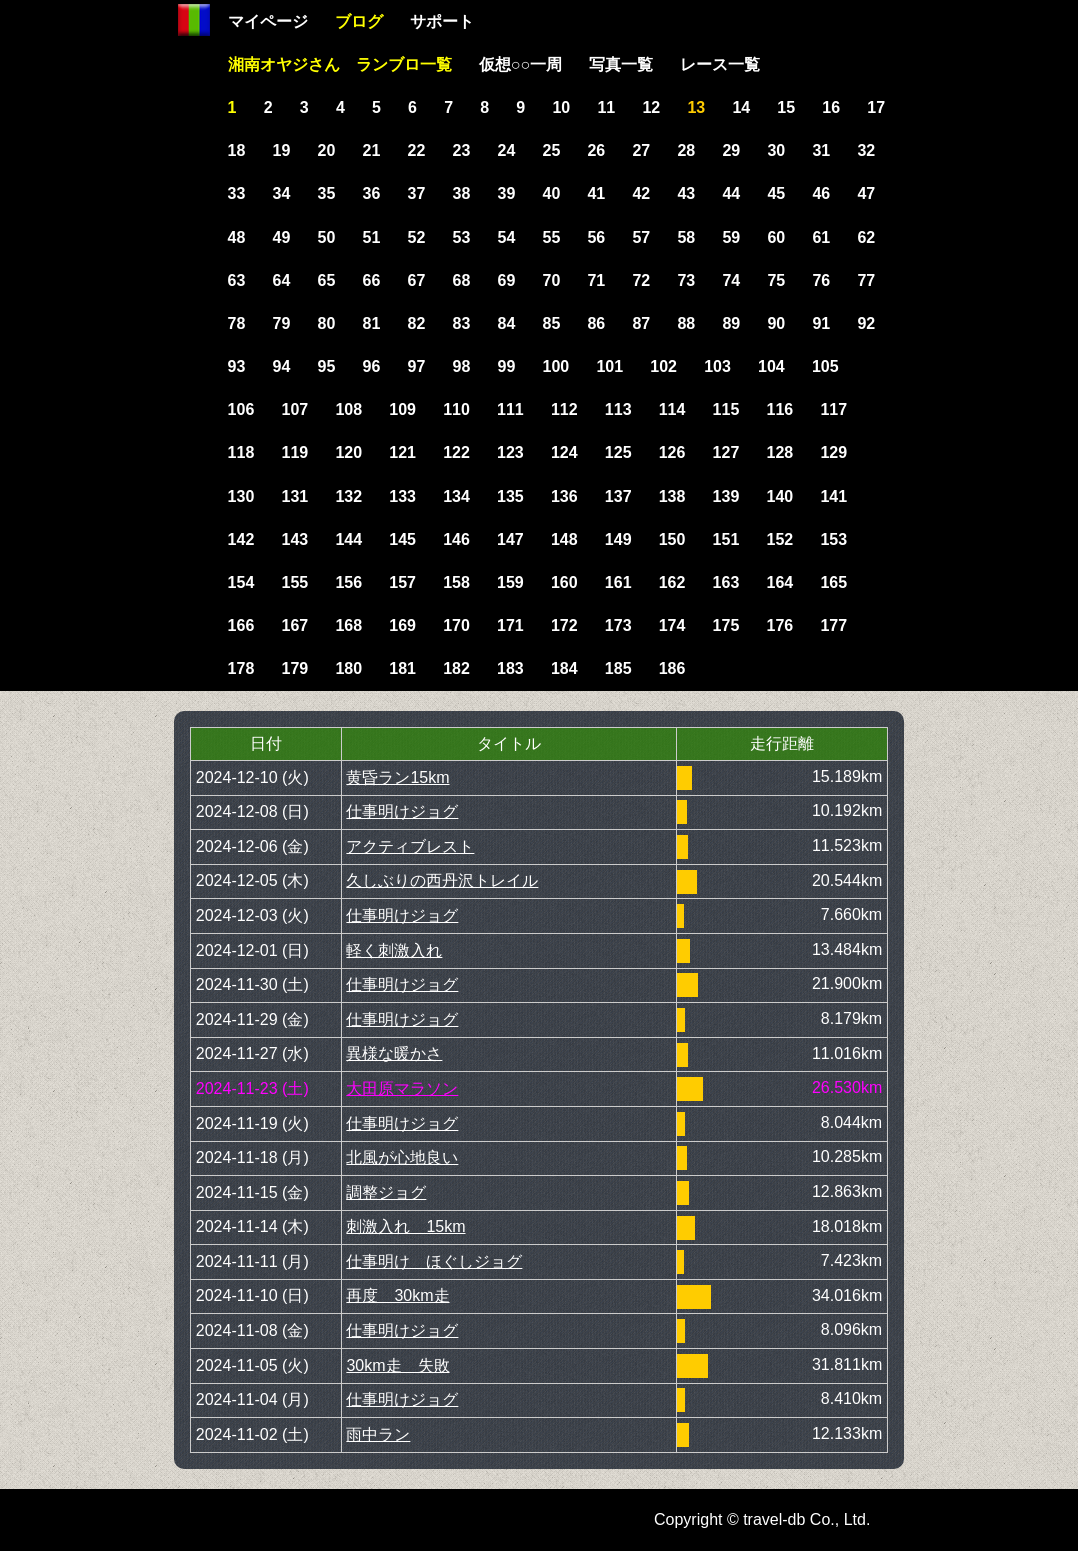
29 (731, 150)
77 (866, 280)
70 (551, 280)
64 (282, 280)
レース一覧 (720, 64)
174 (672, 625)
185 (618, 668)
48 (237, 237)
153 (833, 539)
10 (561, 107)
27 (641, 150)
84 (507, 323)
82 (417, 323)
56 (596, 237)
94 (282, 366)
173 (618, 625)
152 (780, 539)
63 (237, 280)
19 (282, 150)
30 (776, 150)
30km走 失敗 (397, 1365)
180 (348, 668)
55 (551, 237)
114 (672, 409)
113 (618, 409)
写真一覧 (621, 64)
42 (641, 193)
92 (866, 323)
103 (717, 366)
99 (507, 366)
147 (510, 539)
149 (618, 539)
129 (833, 452)
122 (456, 452)
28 (686, 150)
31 (821, 150)
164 (780, 582)
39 (507, 193)
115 (726, 409)
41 (596, 193)
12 (651, 107)
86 (596, 323)
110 (456, 409)
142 (241, 539)
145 (402, 539)
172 (564, 625)
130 (241, 496)
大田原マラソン (402, 1088)
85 (551, 323)
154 (241, 582)
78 (237, 323)
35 (327, 193)
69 (507, 280)
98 (462, 366)
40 (551, 193)
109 (402, 409)
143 (294, 539)
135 (510, 496)
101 (609, 366)
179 (294, 668)
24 (507, 150)
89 (731, 323)
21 (372, 150)
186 (672, 668)
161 (618, 582)
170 (456, 625)
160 (564, 582)
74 (731, 280)
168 (348, 625)
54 (507, 237)
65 (327, 280)
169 (402, 625)
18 (237, 150)
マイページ (268, 21)
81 (372, 323)
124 (564, 452)
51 (372, 237)
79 (282, 323)
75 (776, 280)
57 (641, 237)
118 (241, 452)
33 (237, 193)
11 (606, 107)
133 (402, 496)
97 (417, 366)
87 (641, 323)
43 (686, 193)
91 (821, 323)
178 (241, 668)
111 (510, 409)
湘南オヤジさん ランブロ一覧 (340, 64)
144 (348, 539)
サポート (442, 21)
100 (555, 366)
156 (348, 582)
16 (831, 107)
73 (686, 280)
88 (686, 323)
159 (510, 582)
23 (462, 150)
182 (456, 668)
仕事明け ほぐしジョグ (434, 1261)
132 (348, 496)
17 (876, 107)
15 (786, 107)
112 (564, 409)
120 (348, 452)
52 (417, 237)
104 (771, 366)
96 (372, 366)
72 (641, 280)
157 (402, 582)
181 (402, 668)
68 (462, 280)
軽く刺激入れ (394, 950)
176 (780, 625)
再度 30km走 (397, 1295)
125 (618, 452)
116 (780, 409)
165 (833, 582)
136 (564, 496)
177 (833, 625)
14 (741, 107)
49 (282, 237)
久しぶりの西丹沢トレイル (442, 880)
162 (672, 582)
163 (726, 582)
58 (686, 237)
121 (402, 452)
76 (821, 280)
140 (780, 496)
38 (462, 193)
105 (825, 366)
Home (194, 20)
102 (663, 366)
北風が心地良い (402, 1157)
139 (726, 496)
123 (510, 452)
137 (618, 496)
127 (726, 452)
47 (866, 193)
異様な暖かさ (394, 1053)
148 (564, 539)
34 (282, 193)
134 (456, 496)
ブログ (359, 21)
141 (833, 496)
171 (510, 625)
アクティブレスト (410, 846)
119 (294, 452)
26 (596, 150)
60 (776, 237)
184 (564, 668)
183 (510, 668)
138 (672, 496)
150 (672, 539)
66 (372, 280)
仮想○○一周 (520, 64)
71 (596, 280)
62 (866, 237)
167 (294, 625)
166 (241, 625)
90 (776, 323)
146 (456, 539)
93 (237, 366)
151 (726, 539)
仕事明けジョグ (402, 811)
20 (327, 150)
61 (821, 237)
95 (327, 366)
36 (372, 193)
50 (327, 237)
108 (348, 409)
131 (294, 496)
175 (726, 625)
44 (731, 193)
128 (780, 452)
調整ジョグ (386, 1192)
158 (456, 582)
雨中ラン (378, 1434)
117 (833, 409)
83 (462, 323)
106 (241, 409)
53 (462, 237)
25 (551, 150)
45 (776, 193)
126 (672, 452)
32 (866, 150)
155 (294, 582)
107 (294, 409)
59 (731, 237)
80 (327, 323)
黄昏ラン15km (397, 777)
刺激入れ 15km (405, 1226)
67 (417, 280)
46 (821, 193)
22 (417, 150)
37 (417, 193)
